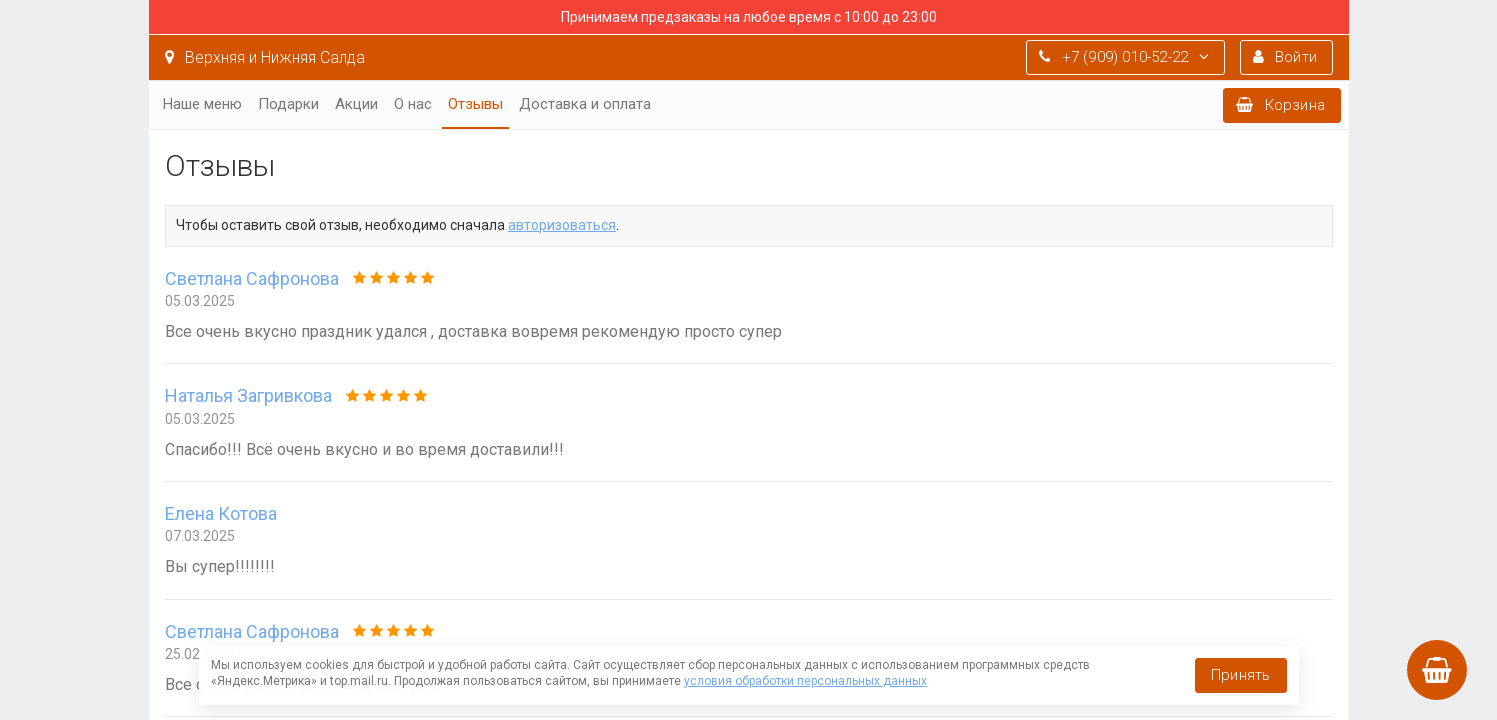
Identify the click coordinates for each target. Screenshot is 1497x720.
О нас (413, 104)
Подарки (288, 104)
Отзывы (475, 104)
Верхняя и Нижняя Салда (265, 57)
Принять (1240, 675)
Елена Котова (221, 513)
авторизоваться (562, 225)
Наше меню (202, 104)
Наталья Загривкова (248, 395)
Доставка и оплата (585, 104)
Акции (356, 104)
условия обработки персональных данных (805, 681)
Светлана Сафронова (252, 278)
